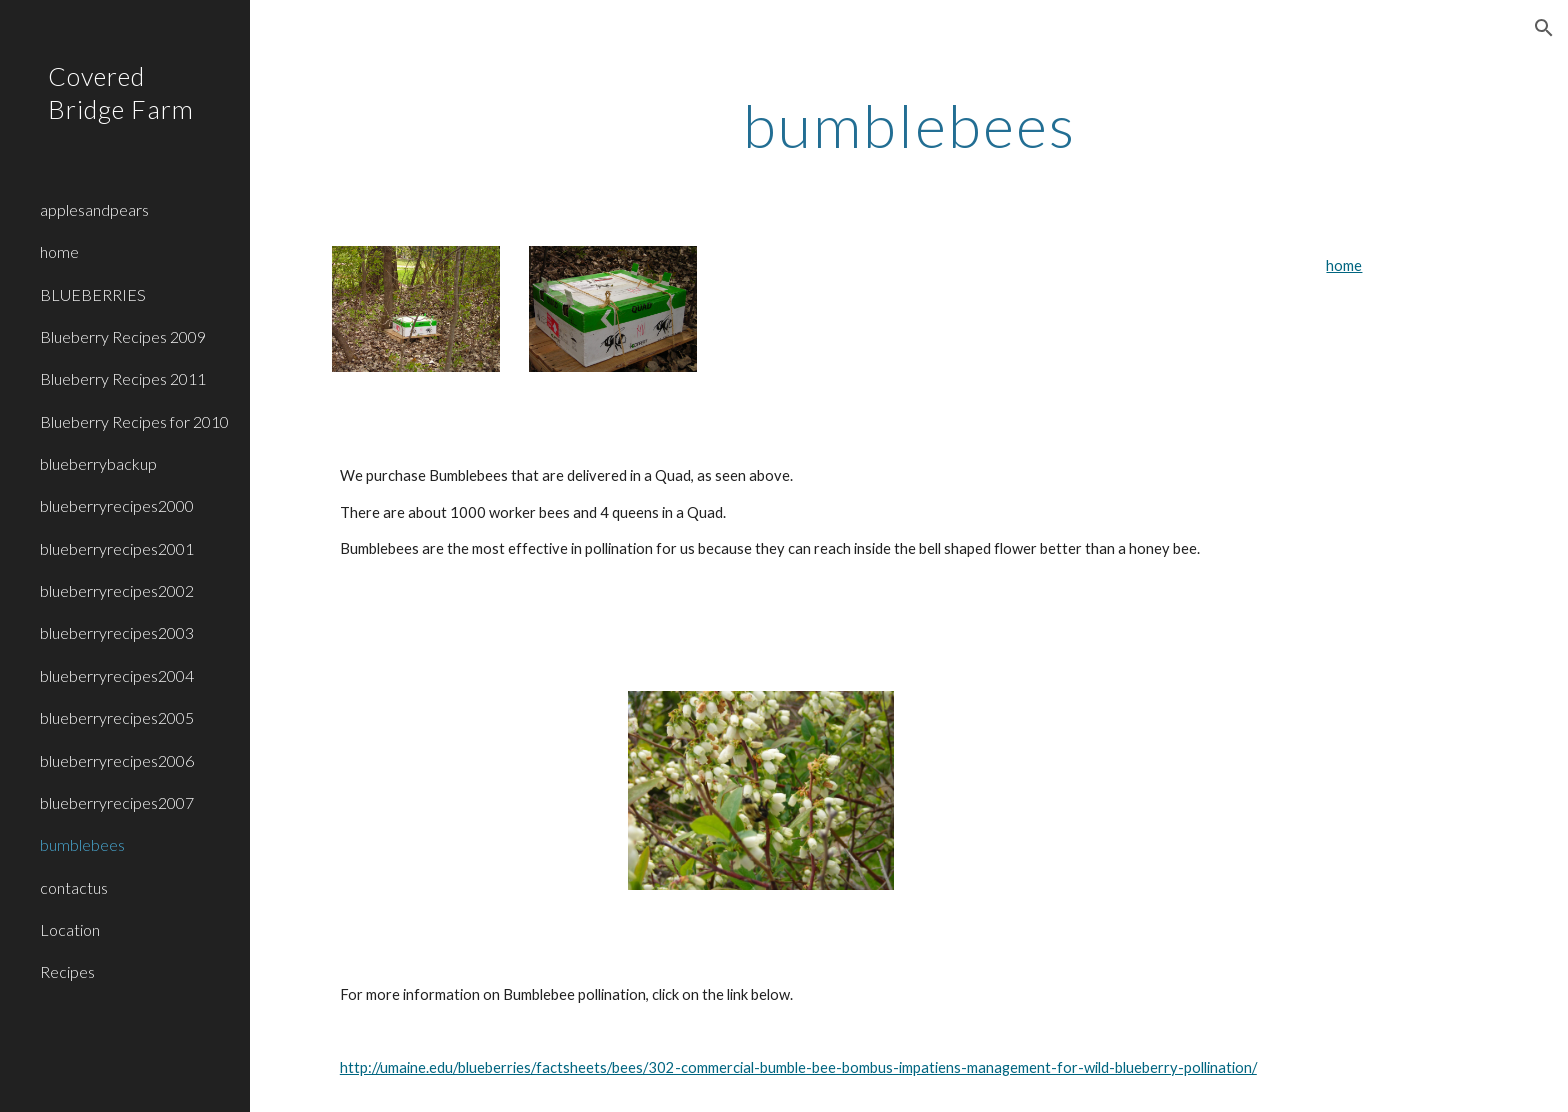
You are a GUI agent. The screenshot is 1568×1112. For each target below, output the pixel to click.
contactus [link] (74, 887)
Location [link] (70, 929)
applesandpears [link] (94, 209)
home (1344, 265)
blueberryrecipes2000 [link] (117, 505)
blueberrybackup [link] (98, 463)
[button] (1544, 28)
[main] (909, 125)
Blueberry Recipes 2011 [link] (123, 378)
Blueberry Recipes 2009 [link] (123, 336)
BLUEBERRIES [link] (93, 294)
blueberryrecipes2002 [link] (117, 590)
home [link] (59, 251)
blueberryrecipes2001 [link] (117, 548)
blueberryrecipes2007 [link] (117, 802)
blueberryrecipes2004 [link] (117, 675)
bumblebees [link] (82, 844)
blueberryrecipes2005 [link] (117, 717)
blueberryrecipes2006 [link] (117, 760)
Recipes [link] (67, 971)
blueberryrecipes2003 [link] (117, 632)
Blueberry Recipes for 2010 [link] (134, 421)
